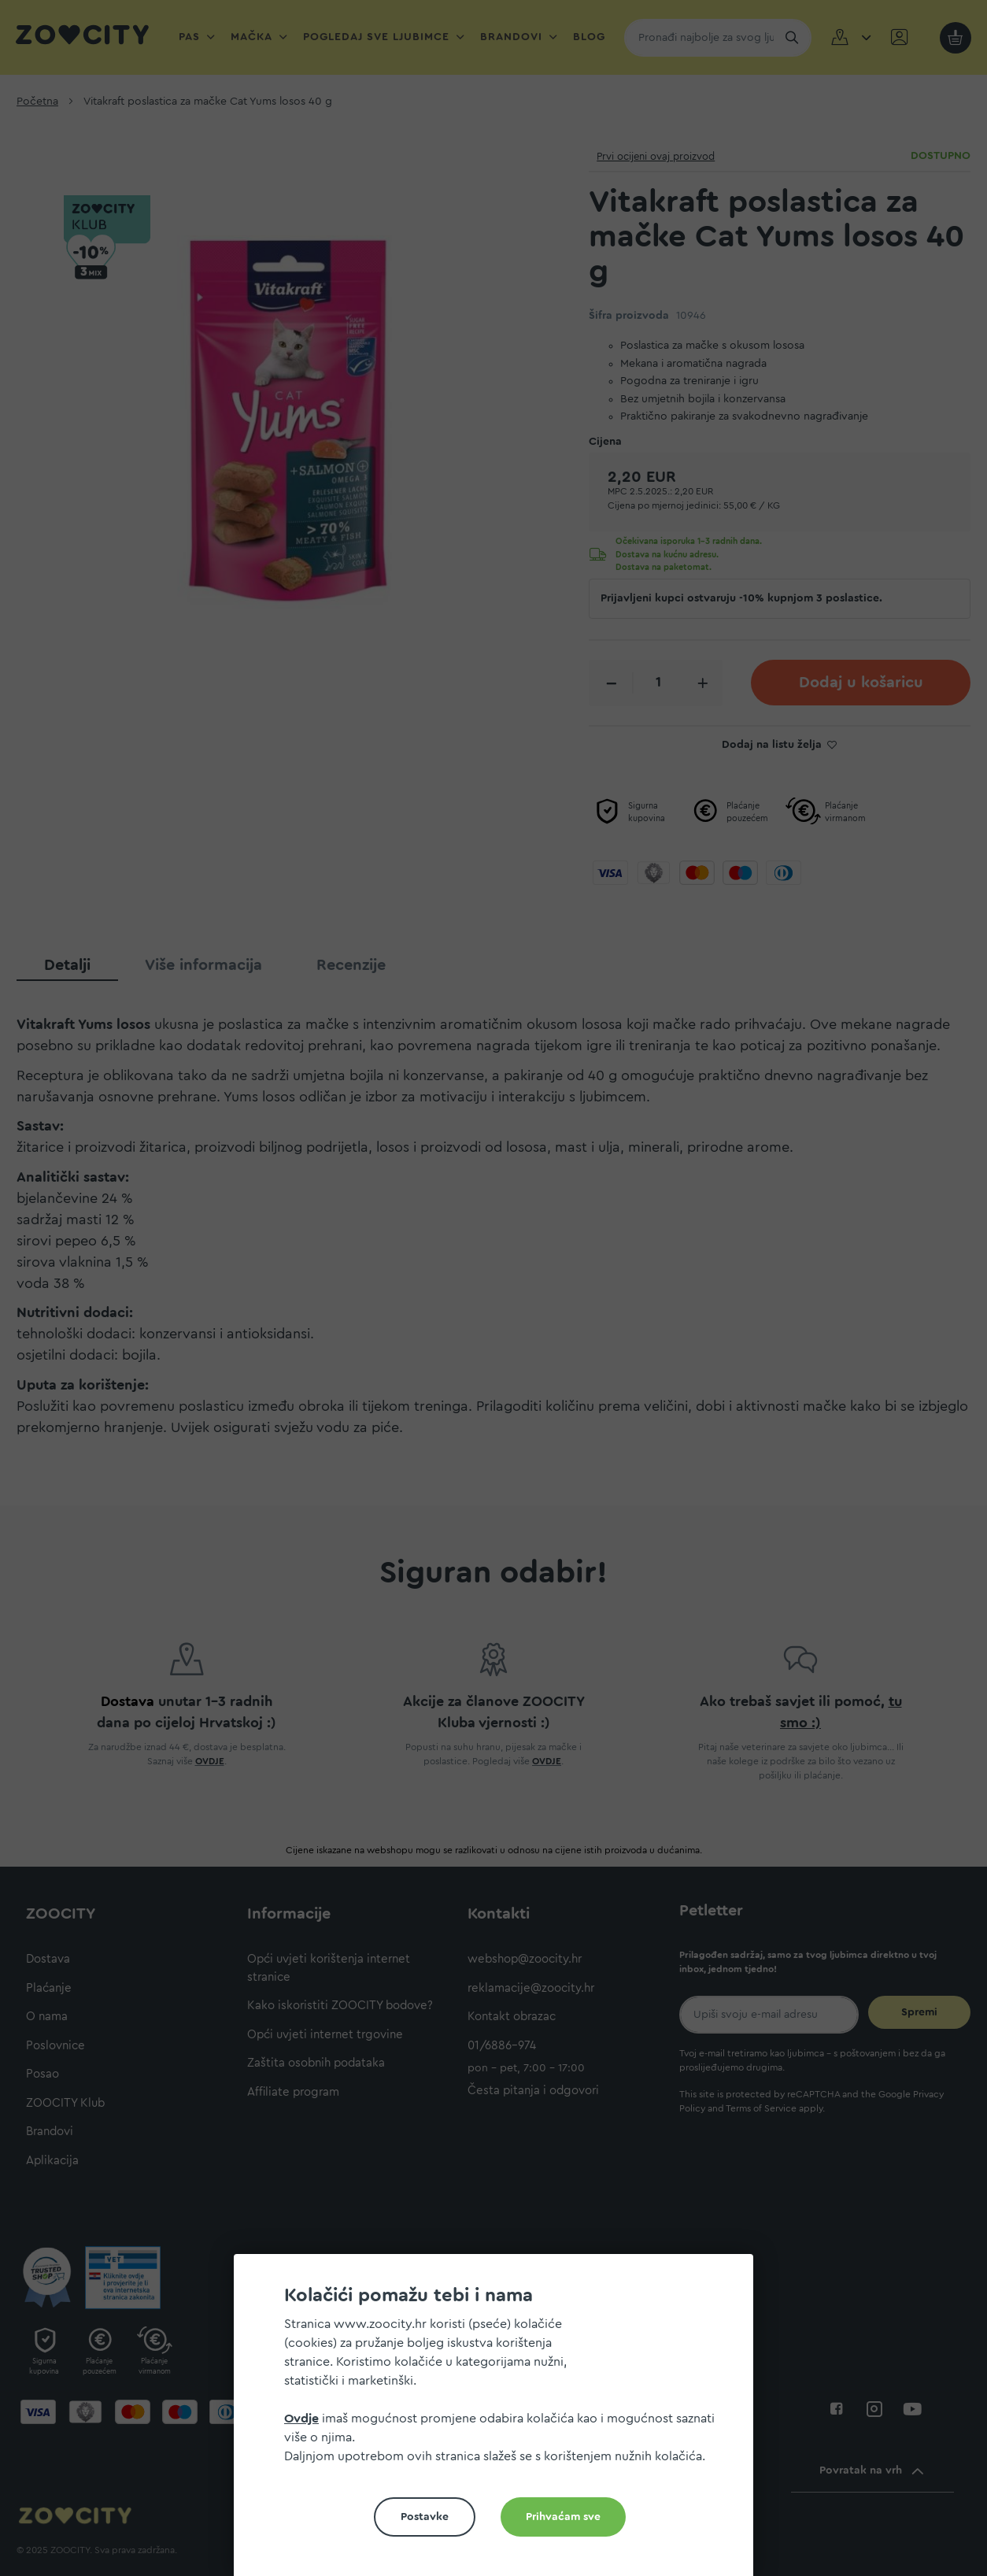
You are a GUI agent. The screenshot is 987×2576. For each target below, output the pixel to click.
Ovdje (301, 2418)
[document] (499, 2421)
